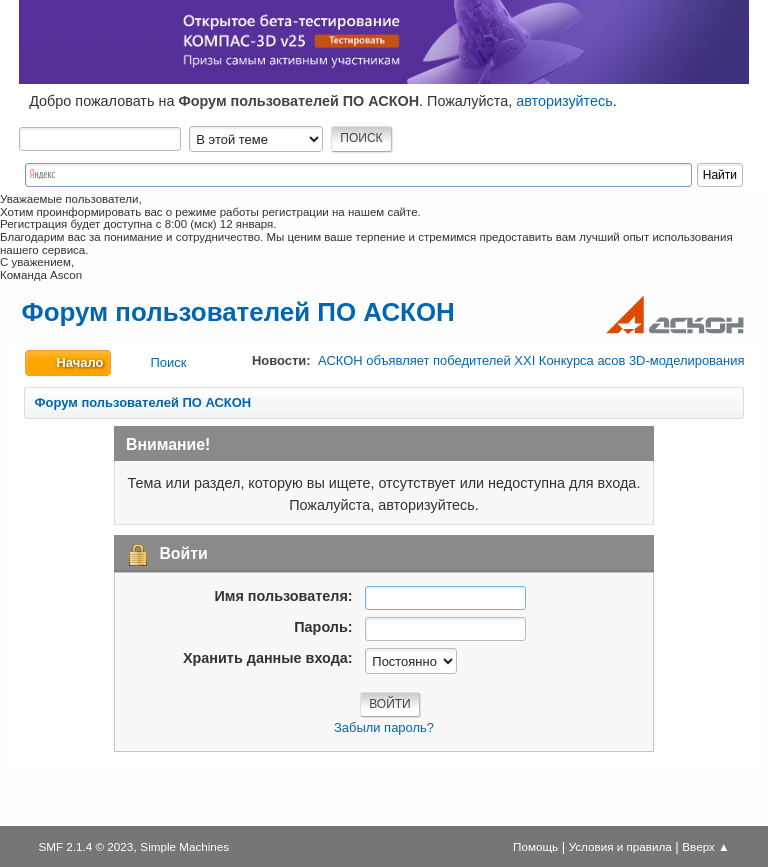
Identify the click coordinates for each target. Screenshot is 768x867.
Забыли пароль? (384, 727)
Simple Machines (184, 846)
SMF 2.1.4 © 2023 (85, 846)
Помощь (535, 846)
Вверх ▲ (705, 846)
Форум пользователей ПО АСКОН (238, 312)
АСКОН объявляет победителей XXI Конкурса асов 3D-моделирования (531, 360)
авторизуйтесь (564, 101)
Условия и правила (620, 846)
